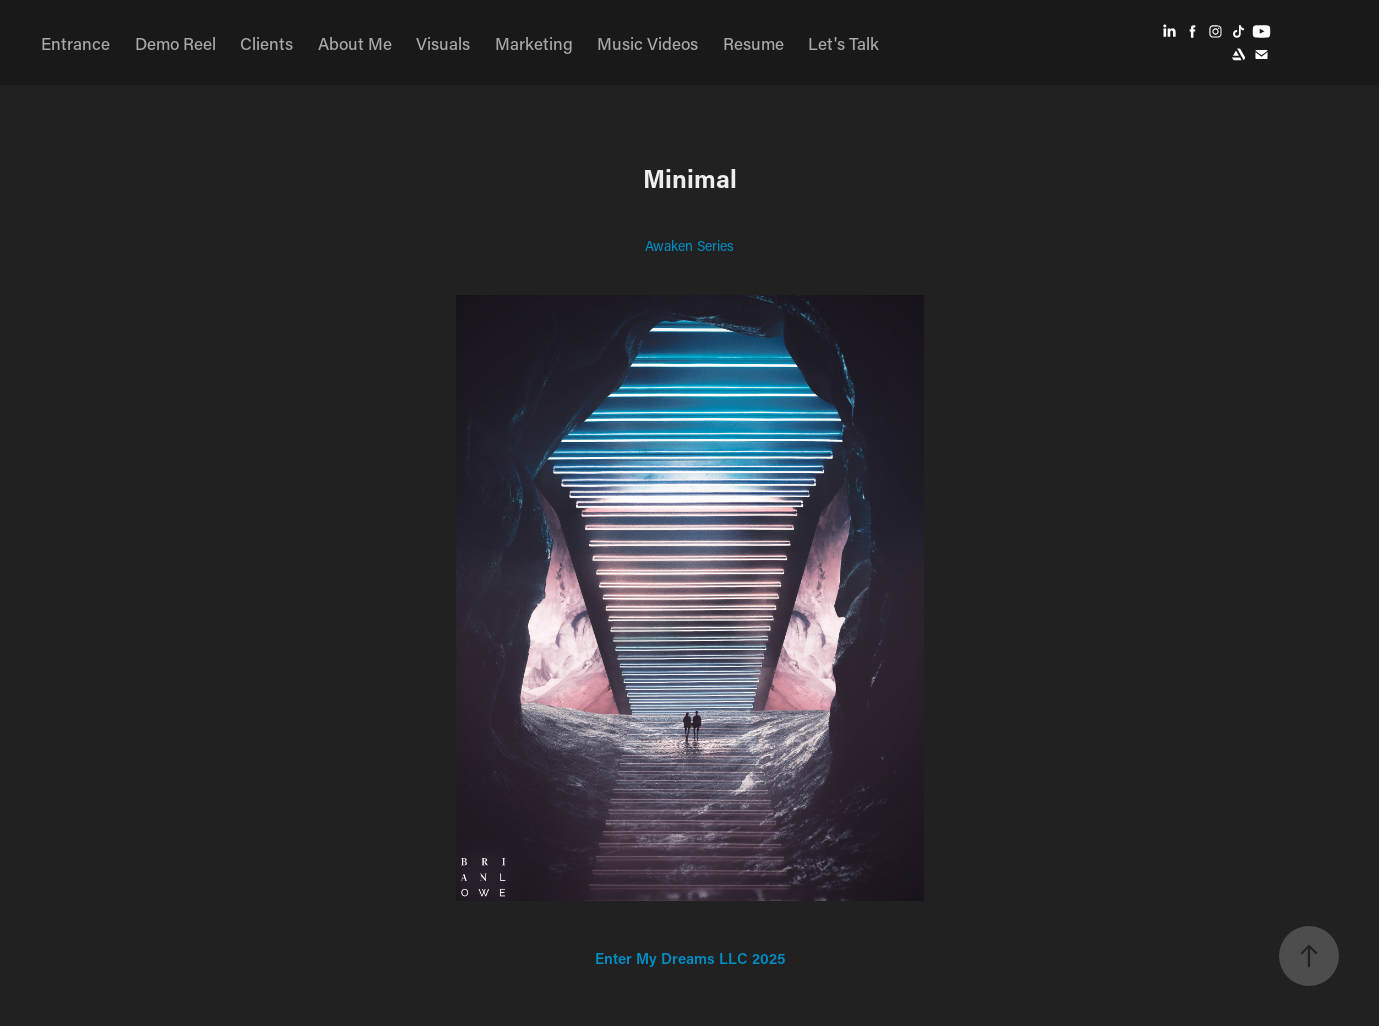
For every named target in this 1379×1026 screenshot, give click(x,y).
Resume (753, 43)
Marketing (534, 43)
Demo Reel (175, 43)
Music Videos (647, 43)
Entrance (75, 43)
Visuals (443, 43)
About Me (355, 43)
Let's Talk (843, 43)
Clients (266, 43)
